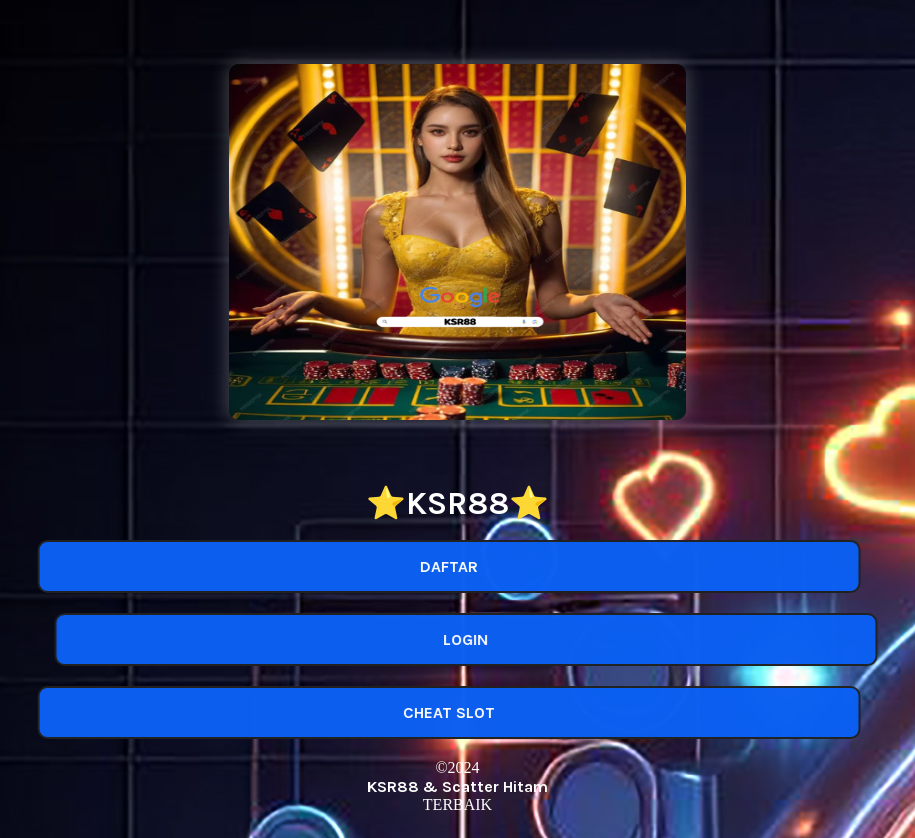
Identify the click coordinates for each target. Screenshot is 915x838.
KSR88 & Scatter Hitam (457, 786)
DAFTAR (444, 566)
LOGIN (471, 639)
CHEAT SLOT (444, 712)
